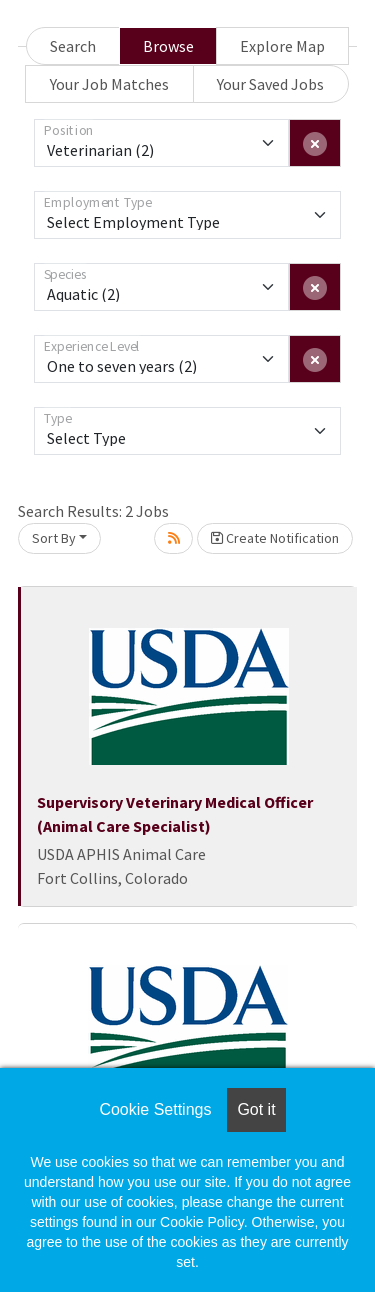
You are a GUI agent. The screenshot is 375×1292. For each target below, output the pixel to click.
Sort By (54, 538)
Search (73, 46)
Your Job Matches (109, 84)
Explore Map (282, 46)
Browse (168, 46)
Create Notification (275, 538)
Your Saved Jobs (270, 84)
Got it (256, 1109)
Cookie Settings (155, 1109)
